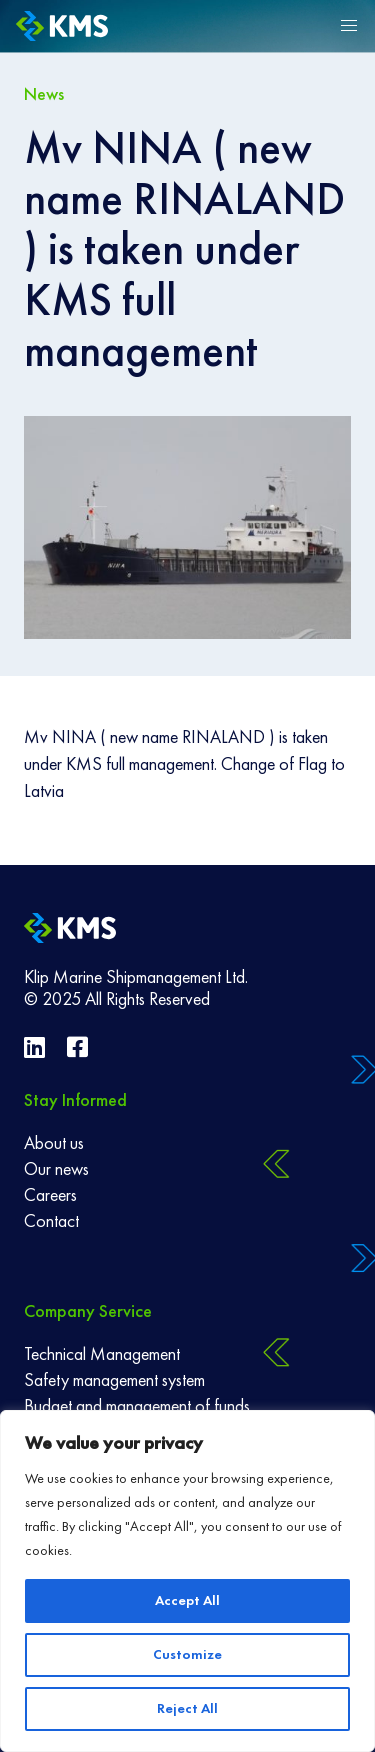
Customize (187, 1654)
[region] (187, 1581)
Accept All (187, 1600)
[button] (349, 26)
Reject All (187, 1708)
